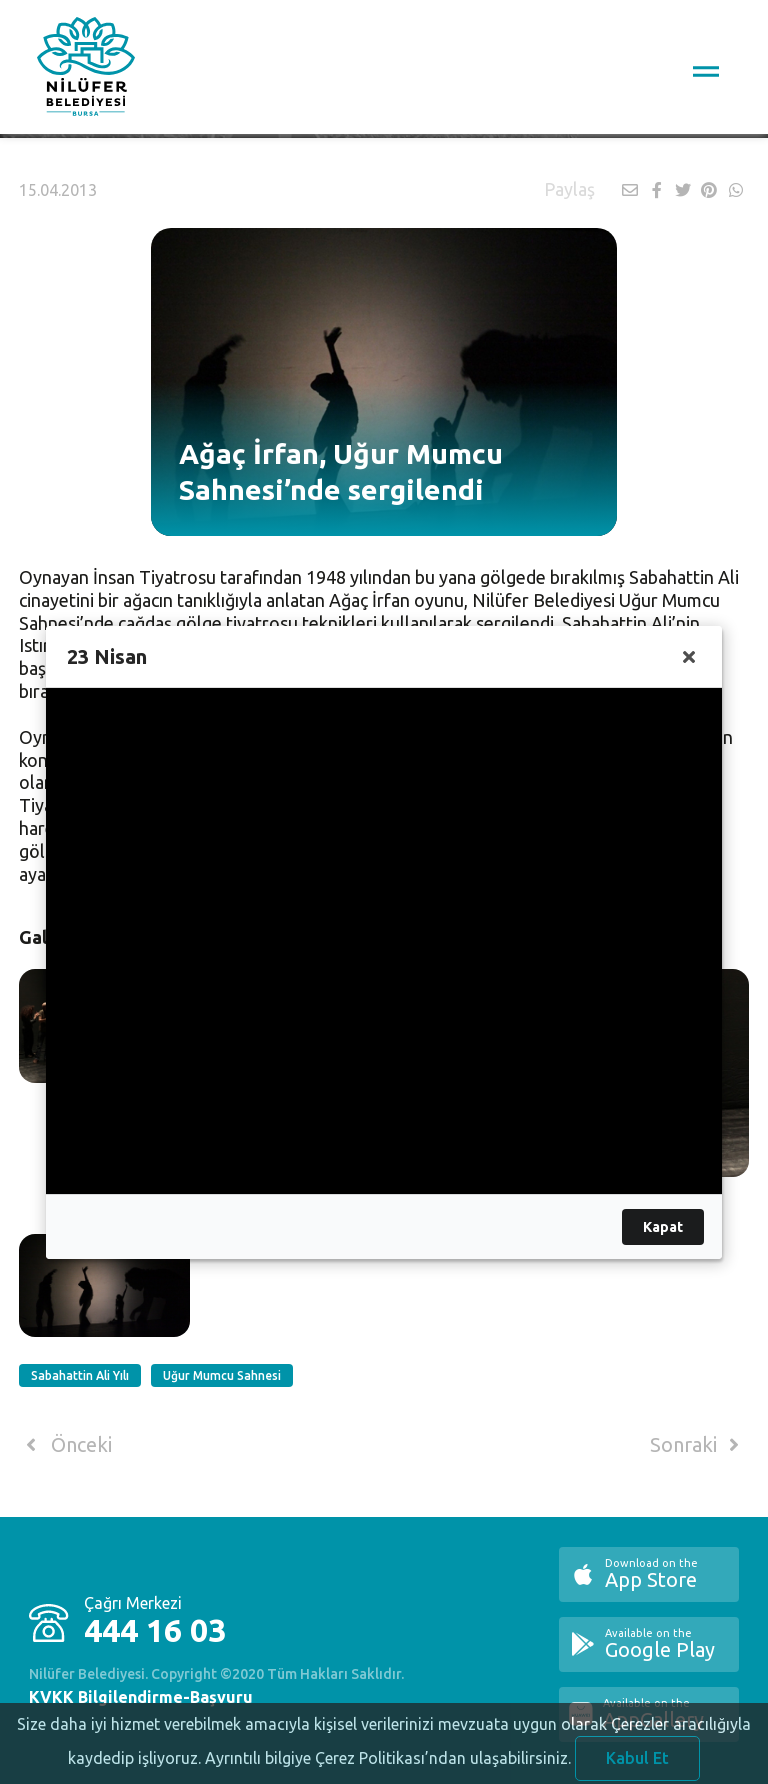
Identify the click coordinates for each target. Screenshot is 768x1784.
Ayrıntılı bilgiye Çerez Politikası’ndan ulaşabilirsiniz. (388, 1767)
